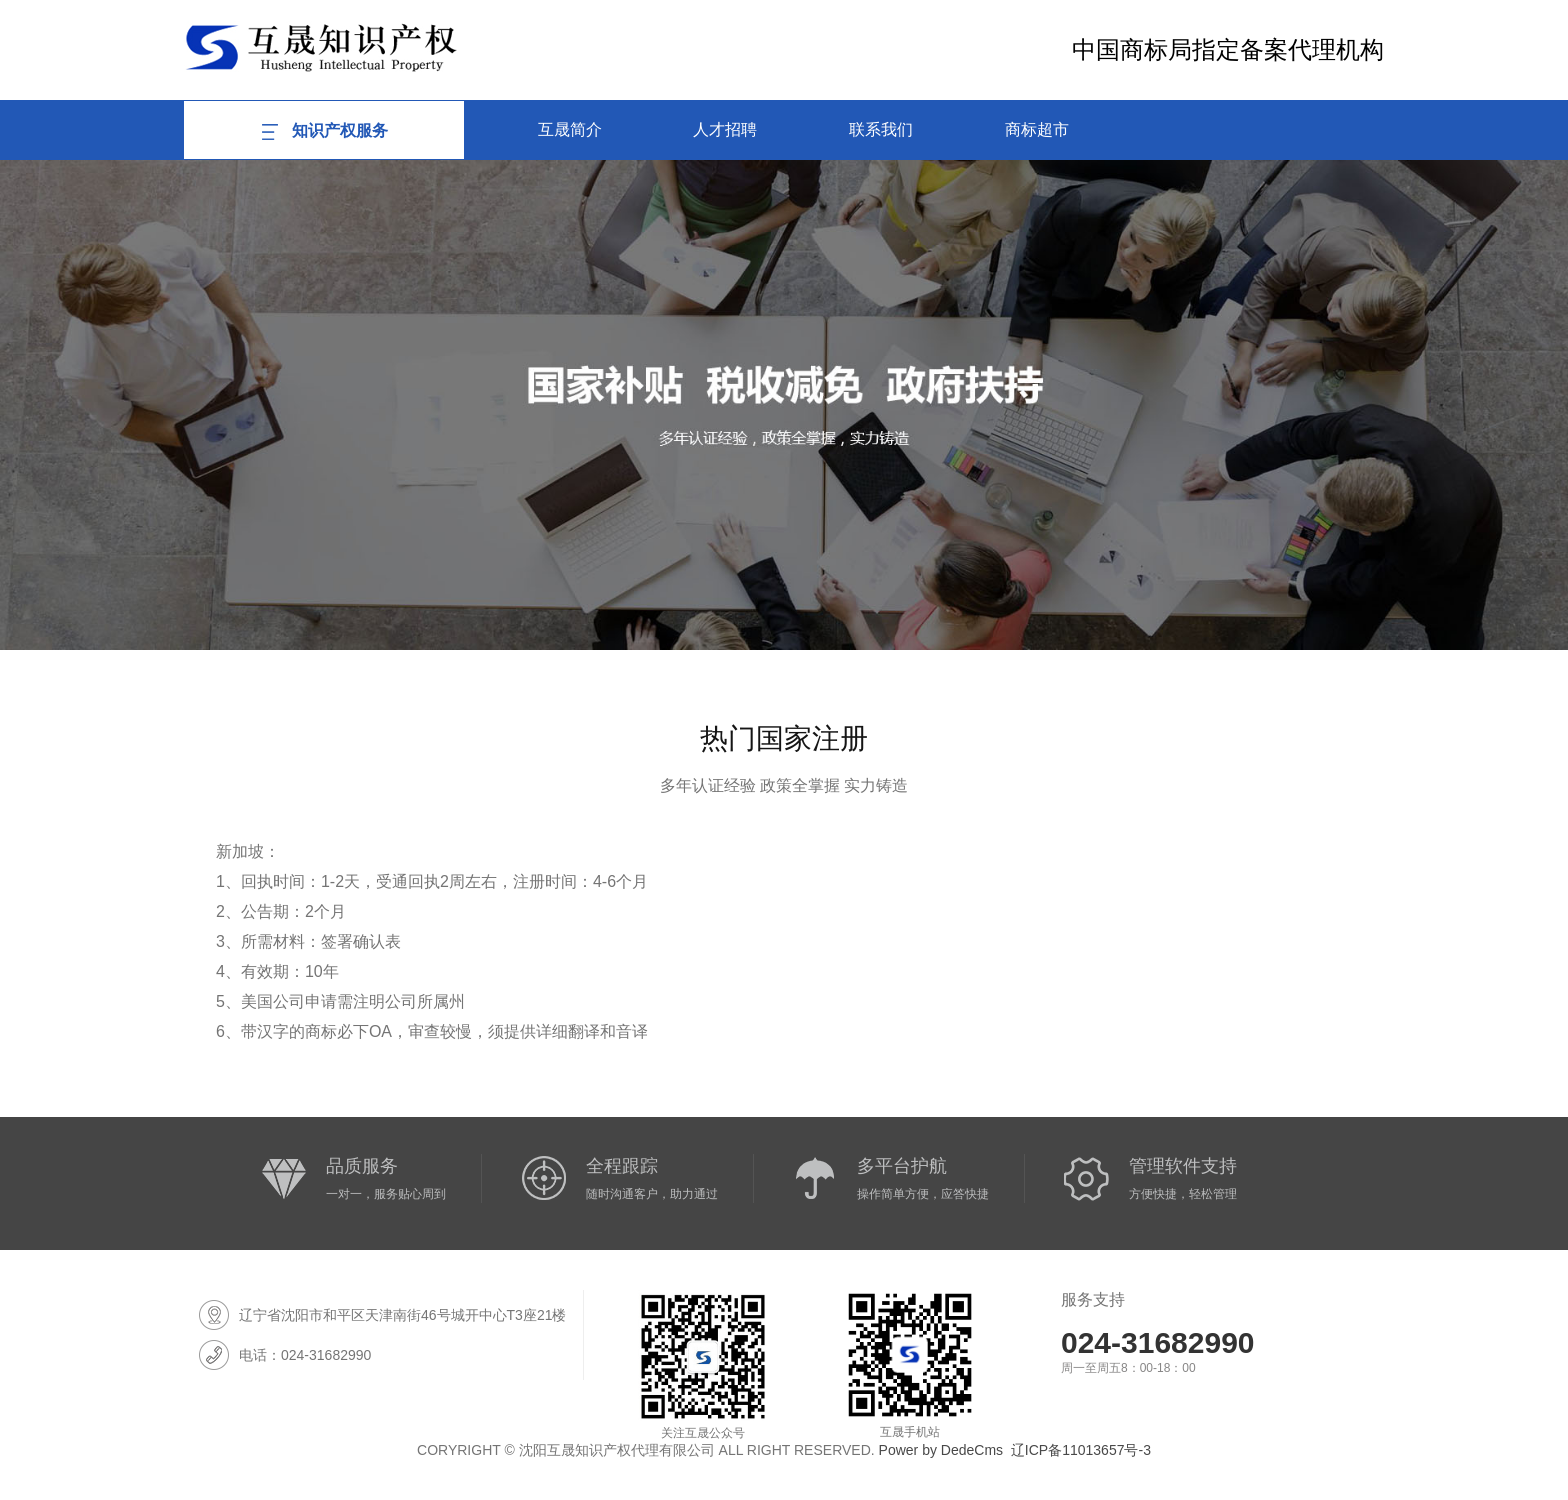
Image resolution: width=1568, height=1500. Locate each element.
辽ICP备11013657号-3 (1081, 1450)
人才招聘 (725, 129)
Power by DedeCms (941, 1450)
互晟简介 (570, 129)
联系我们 (881, 129)
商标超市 (1037, 129)
